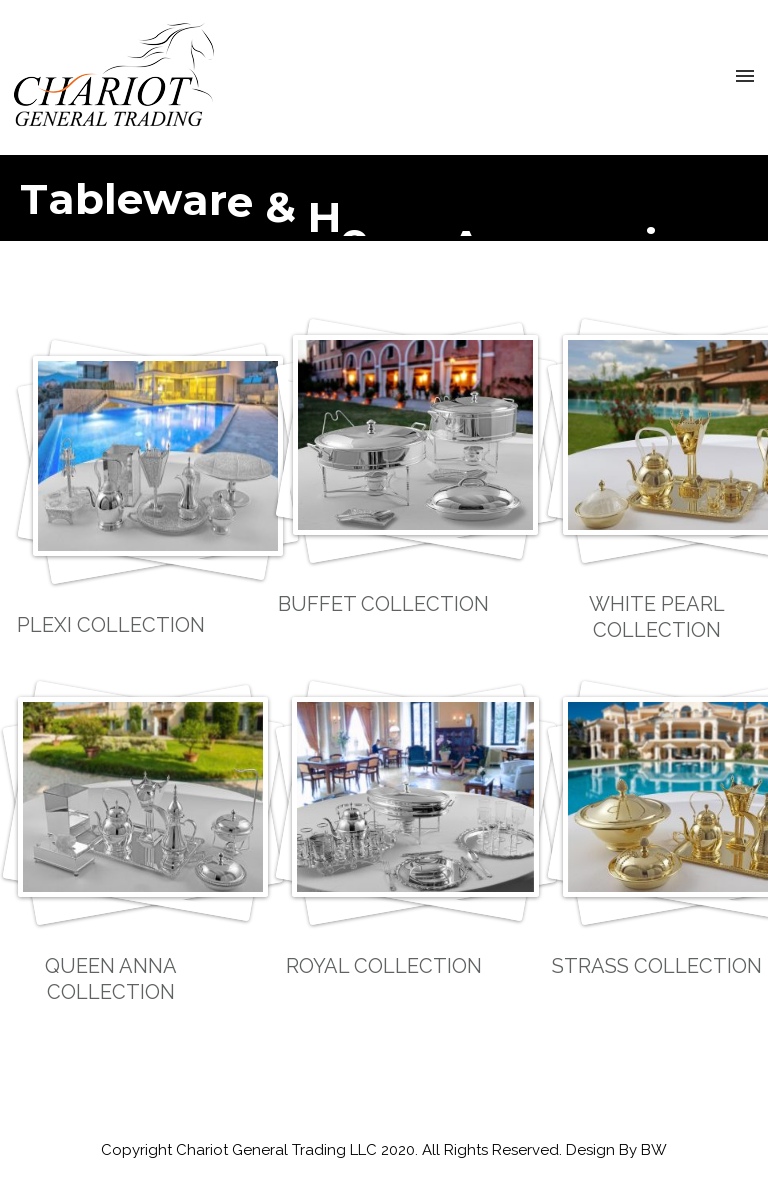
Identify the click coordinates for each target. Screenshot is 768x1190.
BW (654, 1150)
